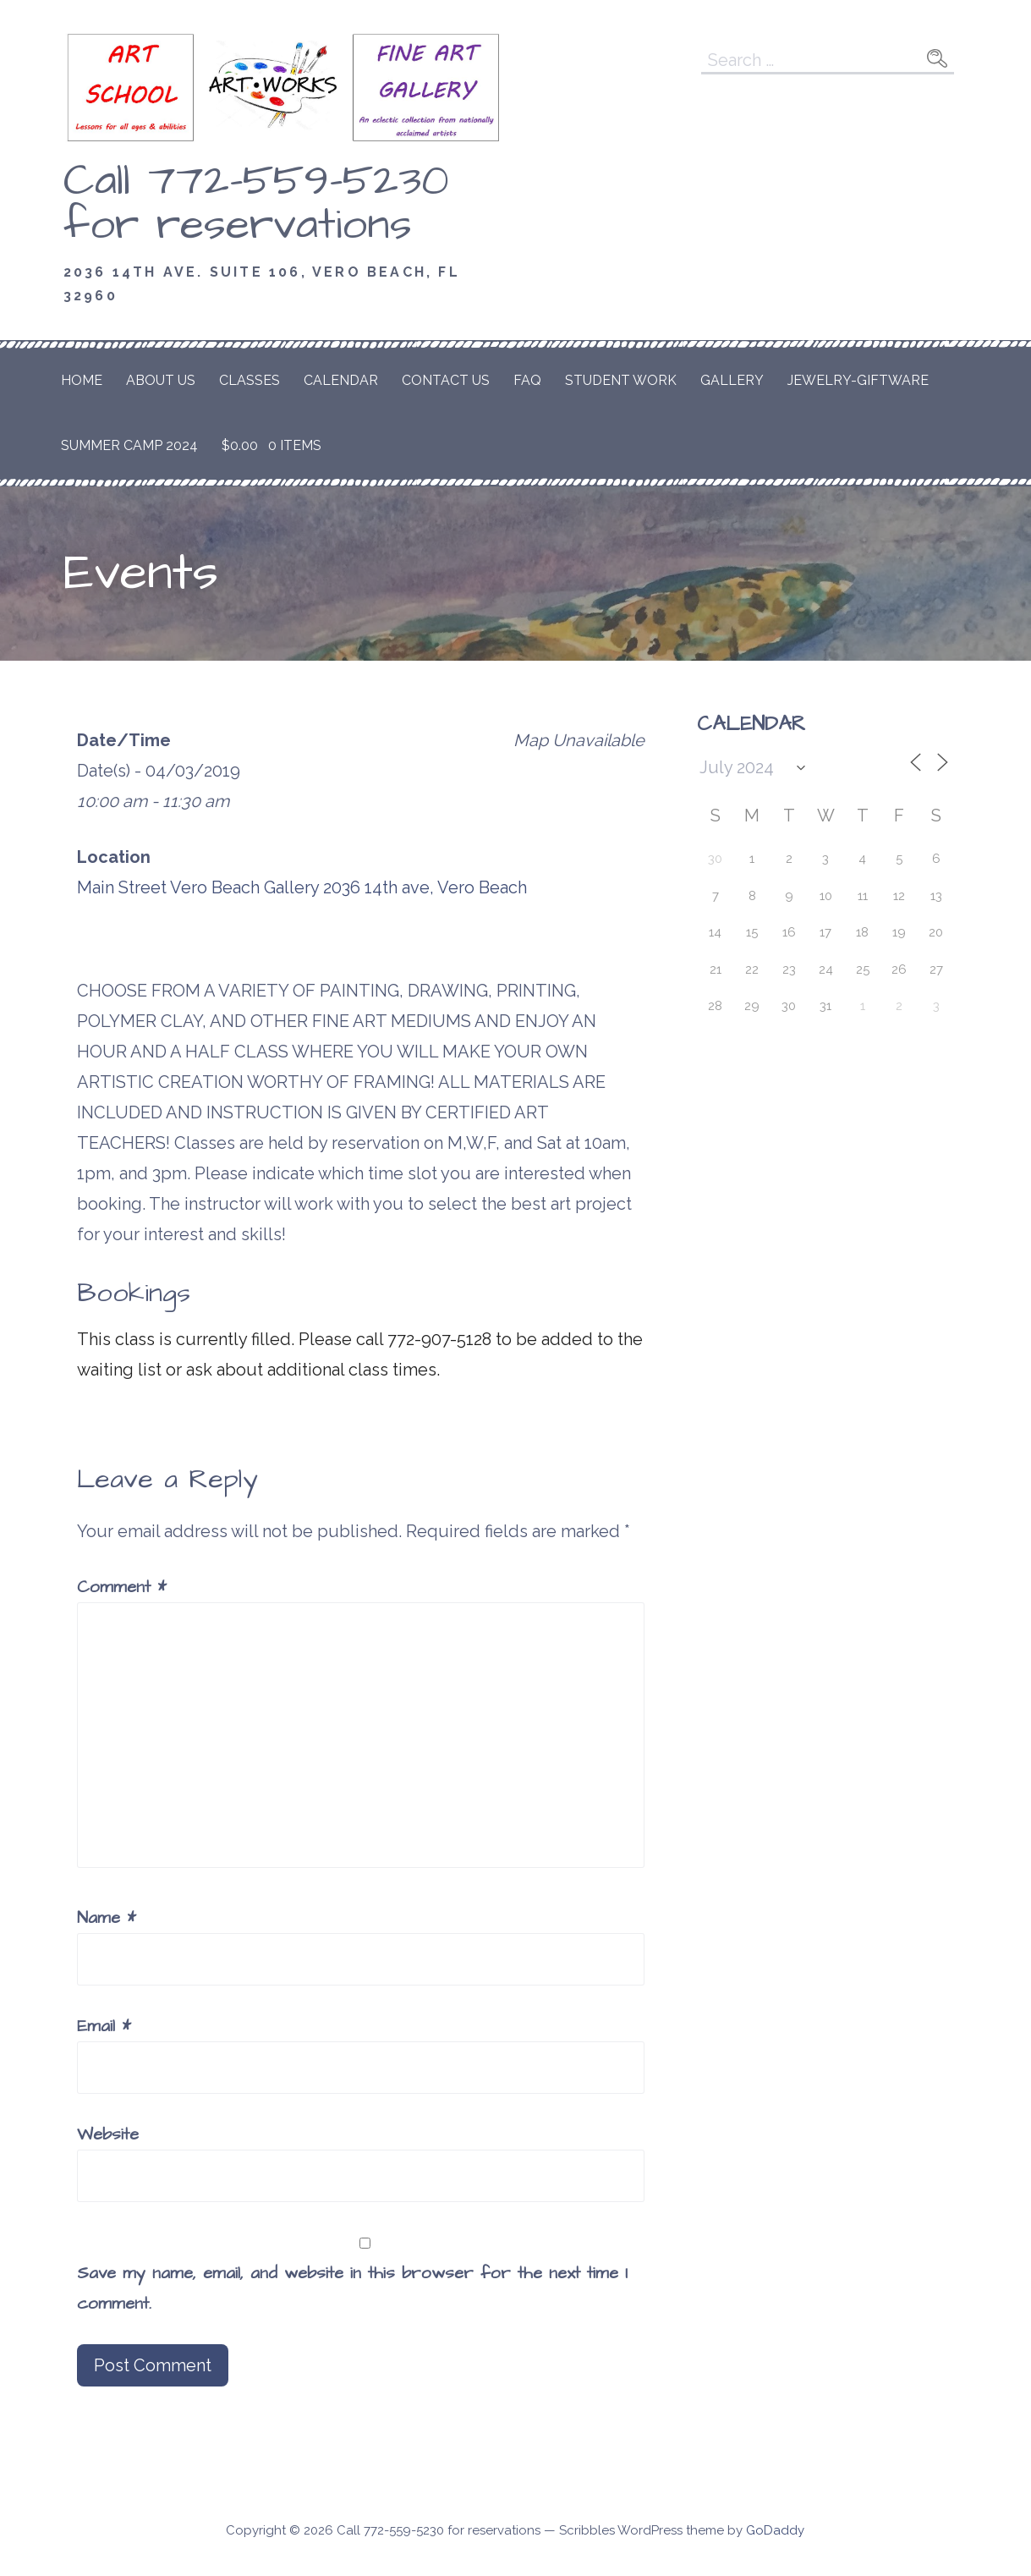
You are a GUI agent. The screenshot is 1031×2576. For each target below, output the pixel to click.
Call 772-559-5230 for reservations (256, 203)
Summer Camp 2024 (129, 445)
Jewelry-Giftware (858, 380)
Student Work (621, 380)
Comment (122, 1587)
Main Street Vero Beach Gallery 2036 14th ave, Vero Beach (302, 887)
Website (108, 2134)
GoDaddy (775, 2530)
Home (81, 380)
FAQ (527, 380)
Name (106, 1918)
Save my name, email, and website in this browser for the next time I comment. (352, 2288)
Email (104, 2026)
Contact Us (446, 380)
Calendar (341, 380)
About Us (160, 380)
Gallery (732, 380)
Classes (249, 380)
